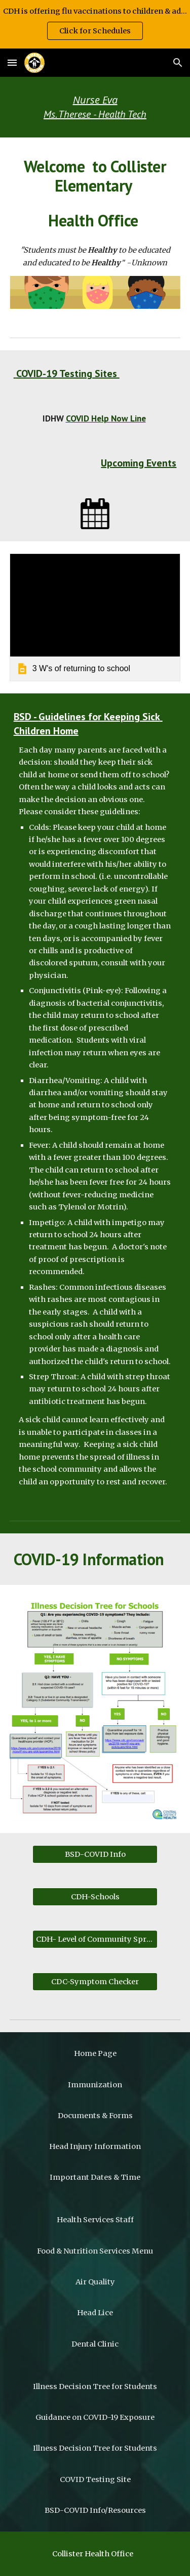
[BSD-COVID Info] (95, 1854)
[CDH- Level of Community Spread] (95, 1939)
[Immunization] (95, 2084)
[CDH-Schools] (95, 1897)
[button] (12, 62)
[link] (95, 617)
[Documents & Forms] (95, 2115)
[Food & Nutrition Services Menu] (95, 2251)
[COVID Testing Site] (95, 2479)
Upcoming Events (138, 463)
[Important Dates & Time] (95, 2177)
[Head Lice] (95, 2313)
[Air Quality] (95, 2281)
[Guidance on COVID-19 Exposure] (95, 2417)
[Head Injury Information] (95, 2147)
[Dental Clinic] (95, 2344)
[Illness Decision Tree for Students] (95, 2386)
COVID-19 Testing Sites (67, 373)
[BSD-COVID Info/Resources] (95, 2510)
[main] (95, 107)
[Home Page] (95, 2054)
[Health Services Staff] (95, 2220)
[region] (95, 24)
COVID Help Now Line (106, 418)
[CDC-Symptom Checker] (95, 1982)
